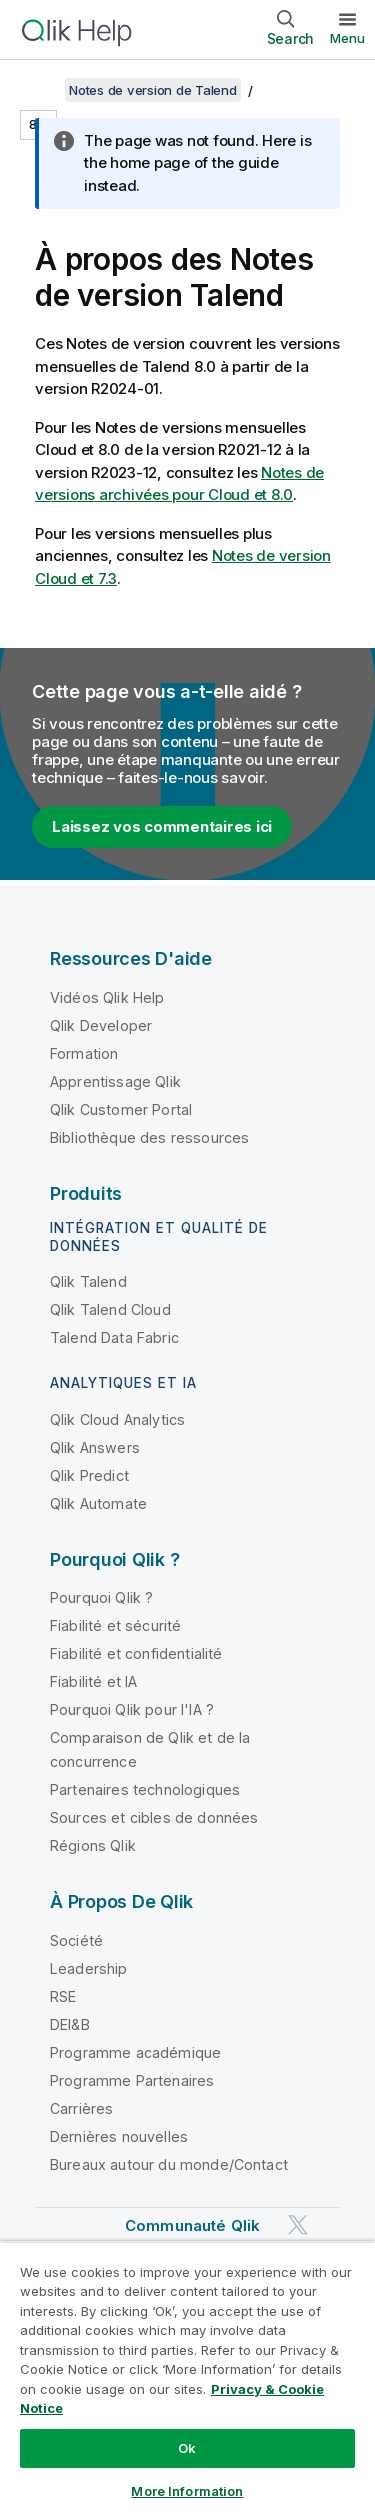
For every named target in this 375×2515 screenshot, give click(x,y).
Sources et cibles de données (154, 1817)
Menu (347, 38)
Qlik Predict (89, 1475)
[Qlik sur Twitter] (298, 2224)
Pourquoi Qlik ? (101, 1597)
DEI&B (70, 2024)
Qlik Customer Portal (121, 1109)
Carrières (81, 2108)
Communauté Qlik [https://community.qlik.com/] (192, 2225)
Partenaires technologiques (145, 1789)
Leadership (89, 1968)
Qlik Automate (98, 1503)
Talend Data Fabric (114, 1337)
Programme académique (135, 2052)
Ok (187, 2448)
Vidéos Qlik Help (107, 997)
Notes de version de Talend (153, 90)
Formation (84, 1053)
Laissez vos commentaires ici (162, 826)
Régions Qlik (93, 1845)
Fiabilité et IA (93, 1681)
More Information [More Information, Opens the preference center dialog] (187, 2491)
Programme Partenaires (132, 2080)
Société (76, 1940)
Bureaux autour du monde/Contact (169, 2164)
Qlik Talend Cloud (110, 1309)
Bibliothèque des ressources (149, 1137)
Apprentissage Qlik (115, 1081)
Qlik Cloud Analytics (117, 1419)
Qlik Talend (88, 1281)
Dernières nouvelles (119, 2136)
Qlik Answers (95, 1447)
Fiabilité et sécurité (115, 1625)
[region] (187, 2378)
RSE (63, 1996)
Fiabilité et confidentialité (136, 1653)
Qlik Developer (101, 1025)
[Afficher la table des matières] (40, 90)
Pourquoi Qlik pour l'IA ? (132, 1709)
